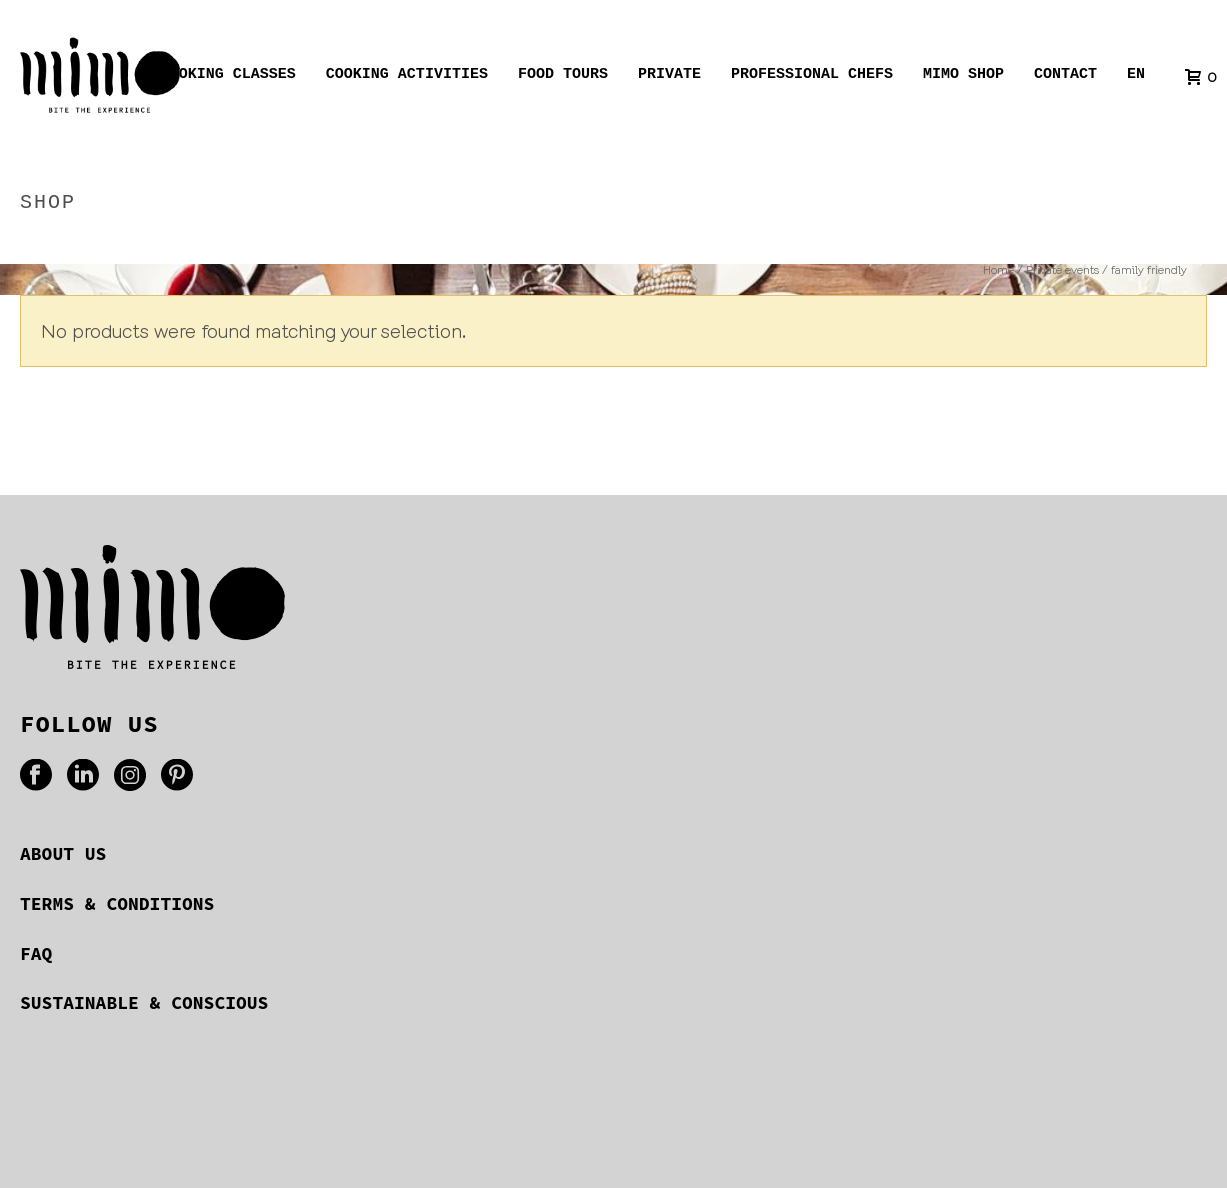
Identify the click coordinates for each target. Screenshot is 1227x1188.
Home (932, 245)
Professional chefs (812, 77)
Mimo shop (963, 77)
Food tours (563, 77)
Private (669, 77)
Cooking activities (407, 77)
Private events (1017, 245)
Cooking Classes (228, 77)
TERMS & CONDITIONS (117, 903)
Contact (1065, 77)
